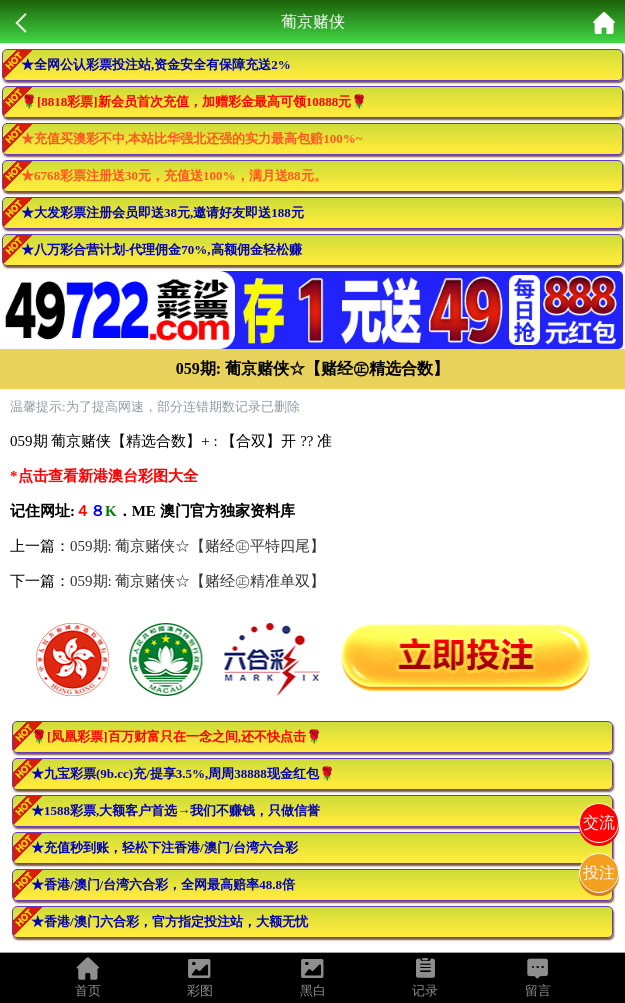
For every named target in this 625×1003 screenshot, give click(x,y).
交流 (599, 822)
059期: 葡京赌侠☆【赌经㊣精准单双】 (197, 581)
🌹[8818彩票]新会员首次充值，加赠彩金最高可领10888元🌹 (194, 101)
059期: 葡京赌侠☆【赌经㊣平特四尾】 (197, 546)
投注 (599, 872)
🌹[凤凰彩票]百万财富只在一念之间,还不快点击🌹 (176, 736)
